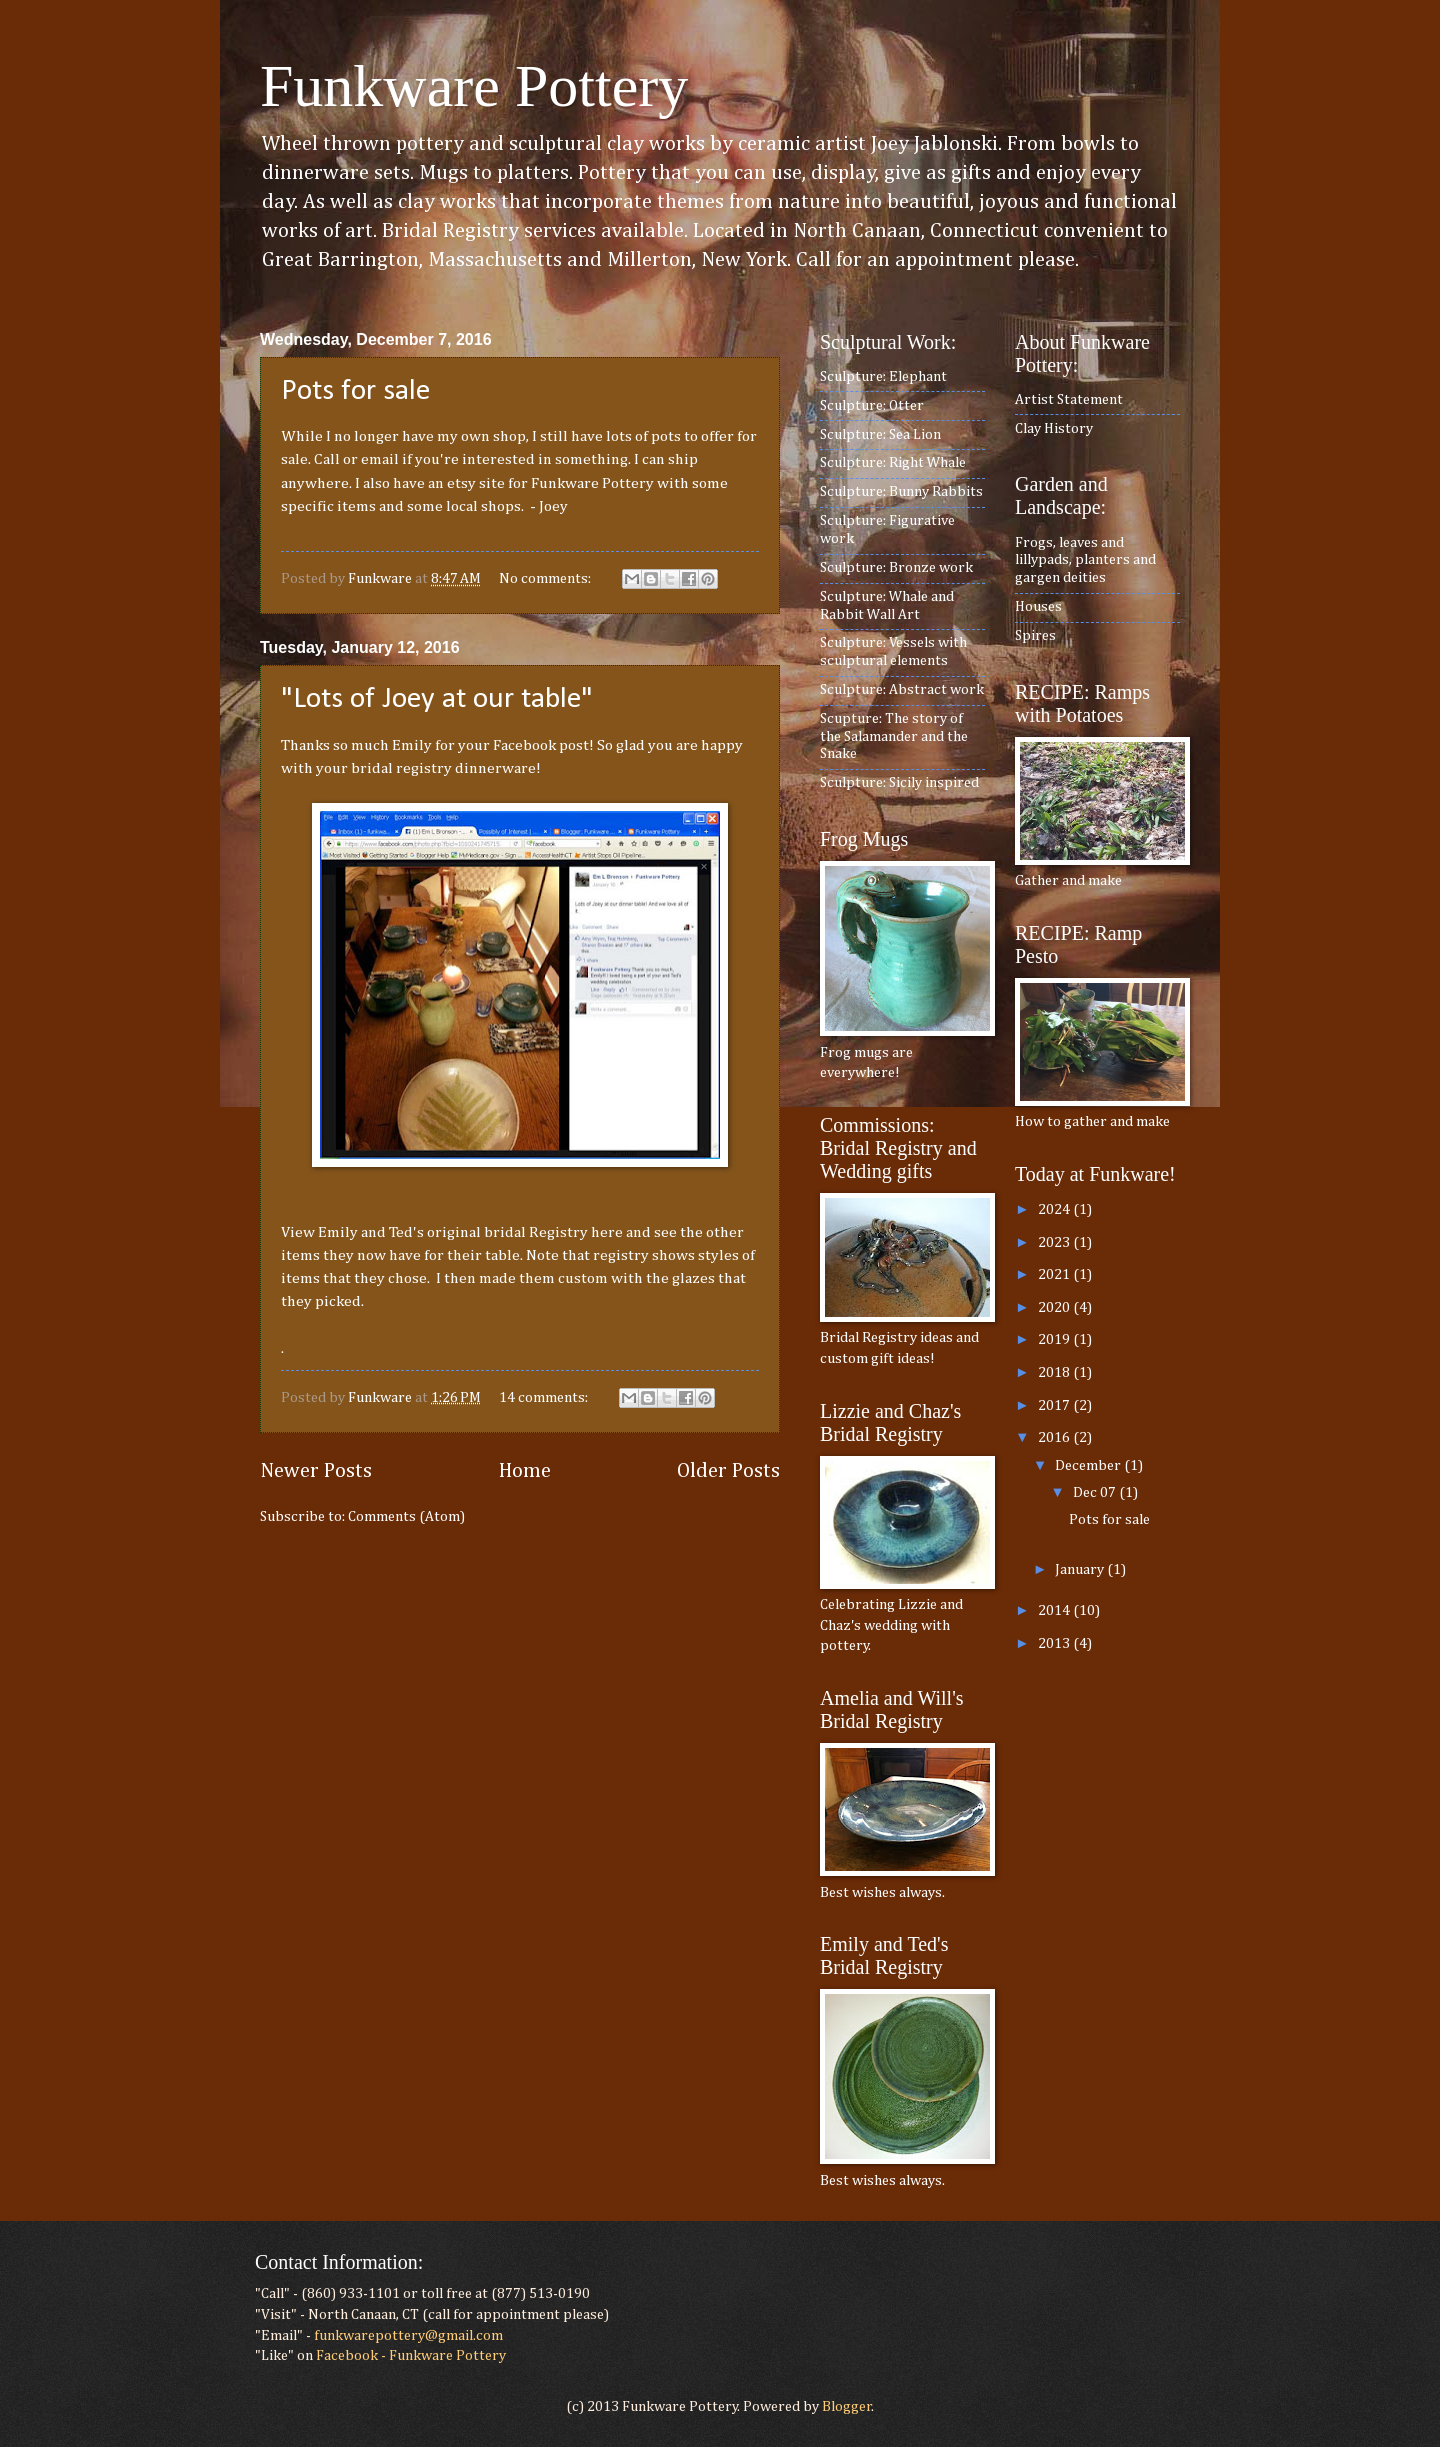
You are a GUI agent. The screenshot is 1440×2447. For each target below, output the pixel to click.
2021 (1055, 1275)
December (1089, 1466)
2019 (1055, 1340)
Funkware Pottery (474, 86)
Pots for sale (355, 391)
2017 (1055, 1406)
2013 (1055, 1644)
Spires (1035, 636)
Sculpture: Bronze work (896, 568)
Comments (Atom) (406, 1517)
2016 (1055, 1438)
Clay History (1054, 429)
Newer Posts (316, 1471)
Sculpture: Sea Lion (880, 435)
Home (525, 1471)
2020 (1055, 1308)
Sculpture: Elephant (883, 377)
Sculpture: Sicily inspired (899, 783)
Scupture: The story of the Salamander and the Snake (894, 736)
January (1081, 1570)
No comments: (546, 579)
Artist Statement (1069, 400)
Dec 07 (1096, 1493)
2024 (1055, 1210)
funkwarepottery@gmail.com (408, 2336)
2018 (1055, 1373)
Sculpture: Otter (872, 406)
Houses (1038, 607)
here (608, 1232)
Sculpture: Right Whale (893, 463)
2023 (1055, 1243)
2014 (1055, 1611)
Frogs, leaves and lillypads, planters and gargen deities (1085, 560)
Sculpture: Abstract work (902, 690)
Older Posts (728, 1471)
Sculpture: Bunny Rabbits (901, 492)
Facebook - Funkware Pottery (411, 2356)
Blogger (847, 2407)
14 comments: (545, 1398)
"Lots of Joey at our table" (437, 699)
